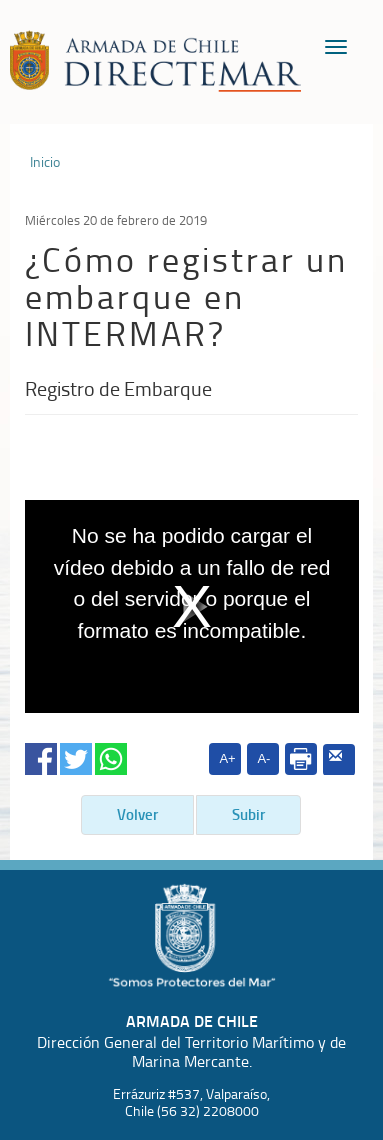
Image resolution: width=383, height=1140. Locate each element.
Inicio (45, 162)
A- (263, 758)
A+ (227, 758)
